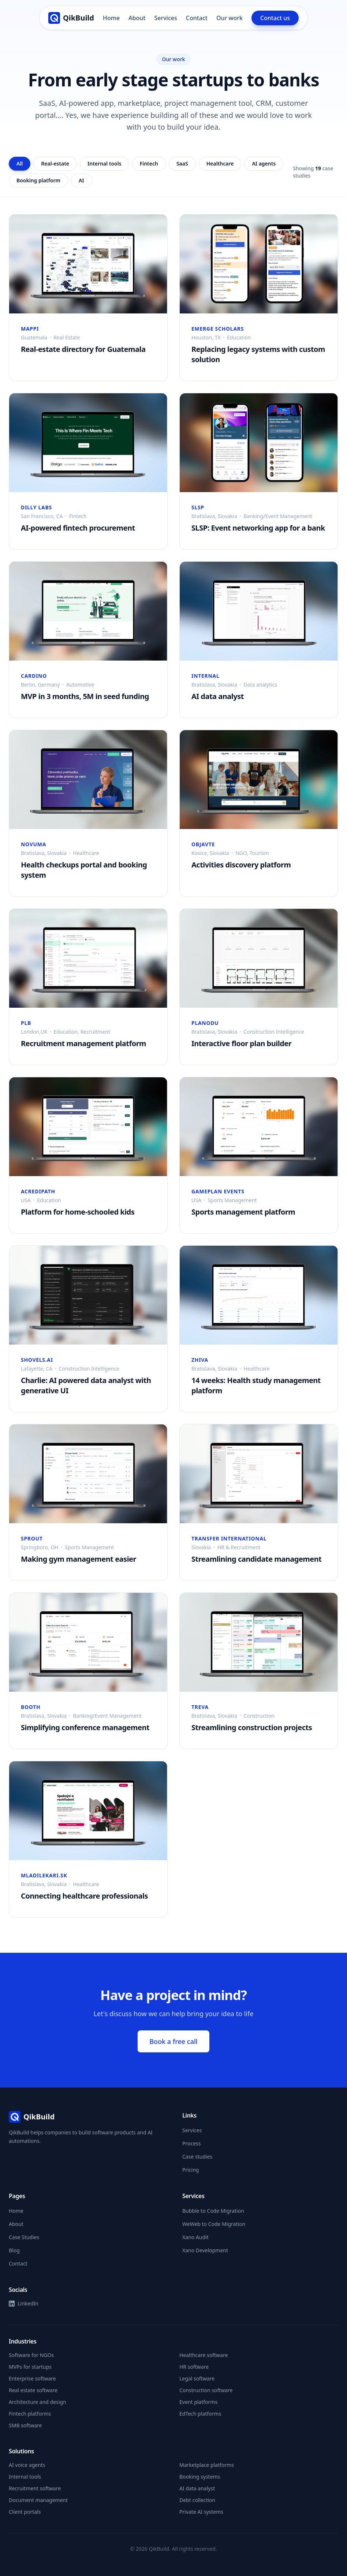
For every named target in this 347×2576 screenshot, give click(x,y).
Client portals (25, 2511)
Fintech (149, 163)
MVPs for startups (30, 2366)
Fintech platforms (30, 2413)
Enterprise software (32, 2378)
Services (165, 18)
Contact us (275, 18)
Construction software (206, 2390)
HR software (194, 2366)
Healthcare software (203, 2355)
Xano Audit (195, 2237)
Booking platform (38, 180)
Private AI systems (201, 2511)
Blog (14, 2250)
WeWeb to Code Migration (213, 2223)
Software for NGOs (31, 2355)
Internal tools (104, 163)
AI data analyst (197, 2488)
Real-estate (55, 163)
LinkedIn (23, 2303)
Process (191, 2143)
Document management (38, 2500)
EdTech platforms (200, 2413)
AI (81, 180)
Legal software (196, 2378)
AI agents (264, 163)
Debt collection (197, 2500)
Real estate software (33, 2390)
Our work (229, 18)
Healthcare (220, 163)
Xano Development (205, 2250)
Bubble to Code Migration (213, 2210)
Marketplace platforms (206, 2464)
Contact (197, 18)
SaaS (182, 163)
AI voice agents (27, 2464)
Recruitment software (35, 2488)
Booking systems (199, 2476)
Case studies (197, 2156)
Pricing (190, 2169)
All (19, 163)
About (136, 18)
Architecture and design (37, 2401)
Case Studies (24, 2237)
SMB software (25, 2425)
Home (111, 18)
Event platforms (198, 2401)
